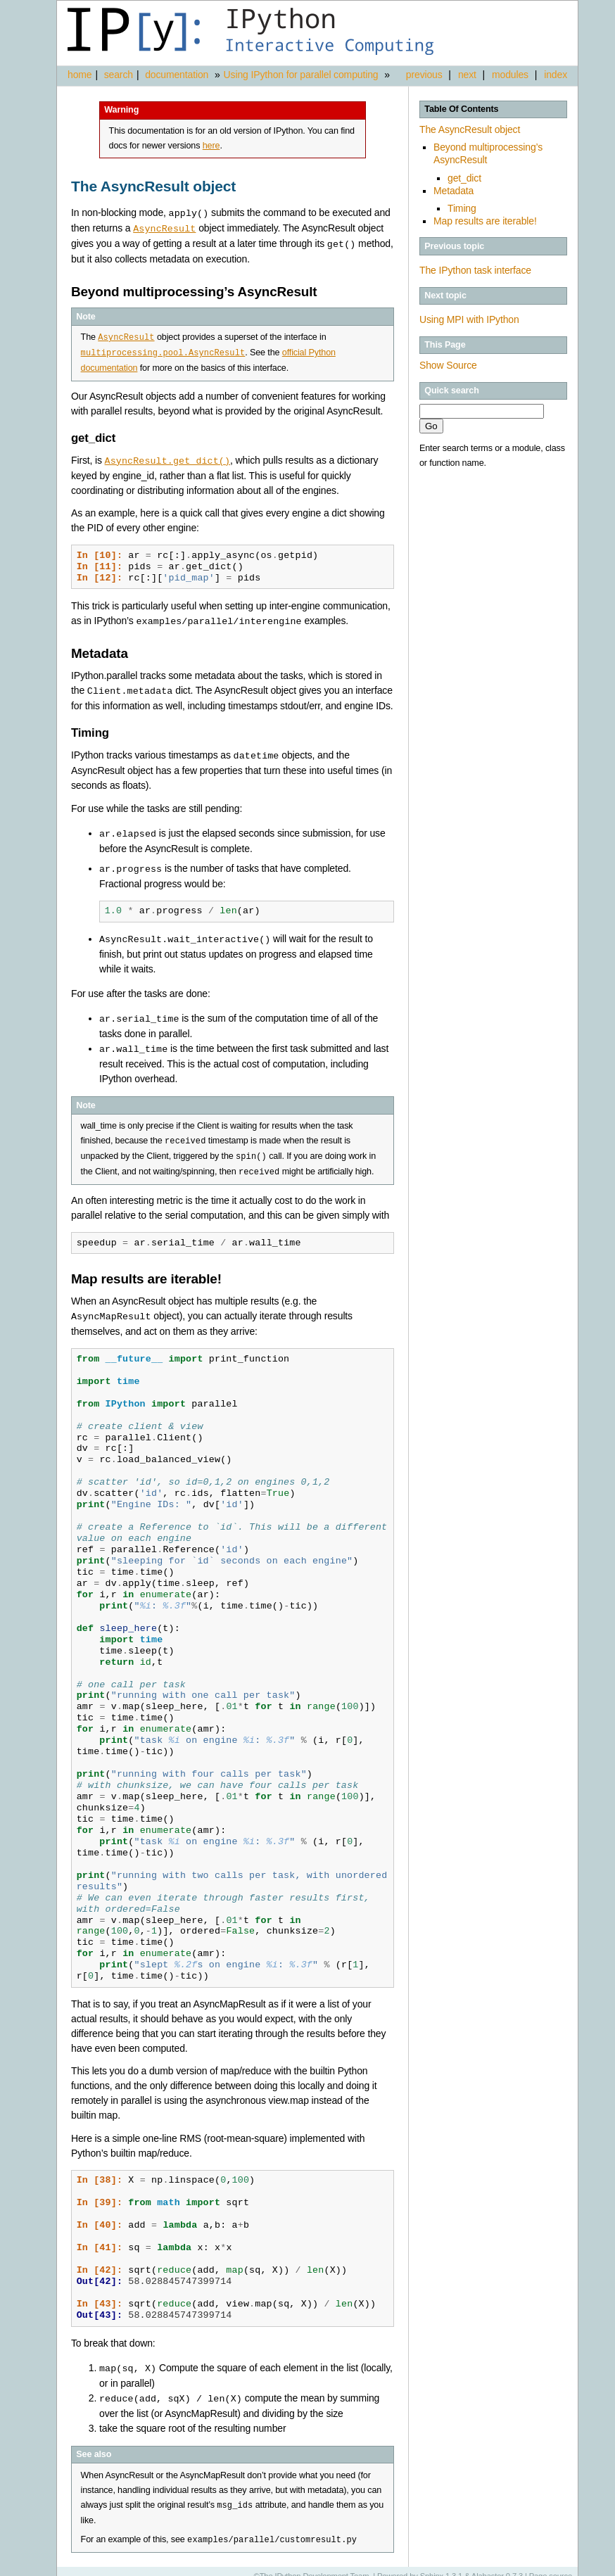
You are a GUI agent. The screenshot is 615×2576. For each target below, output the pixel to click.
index (555, 74)
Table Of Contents (461, 109)
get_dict (464, 178)
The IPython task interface (475, 270)
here (211, 146)
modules (510, 74)
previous (424, 74)
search (118, 74)
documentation (178, 74)
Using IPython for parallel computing (301, 74)
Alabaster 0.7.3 (497, 2565)
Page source (550, 2565)
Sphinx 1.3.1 (441, 2565)
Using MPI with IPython (469, 319)
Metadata (453, 190)
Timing (462, 208)
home (79, 74)
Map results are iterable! (485, 221)
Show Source (448, 365)
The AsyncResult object (469, 129)
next (467, 74)
